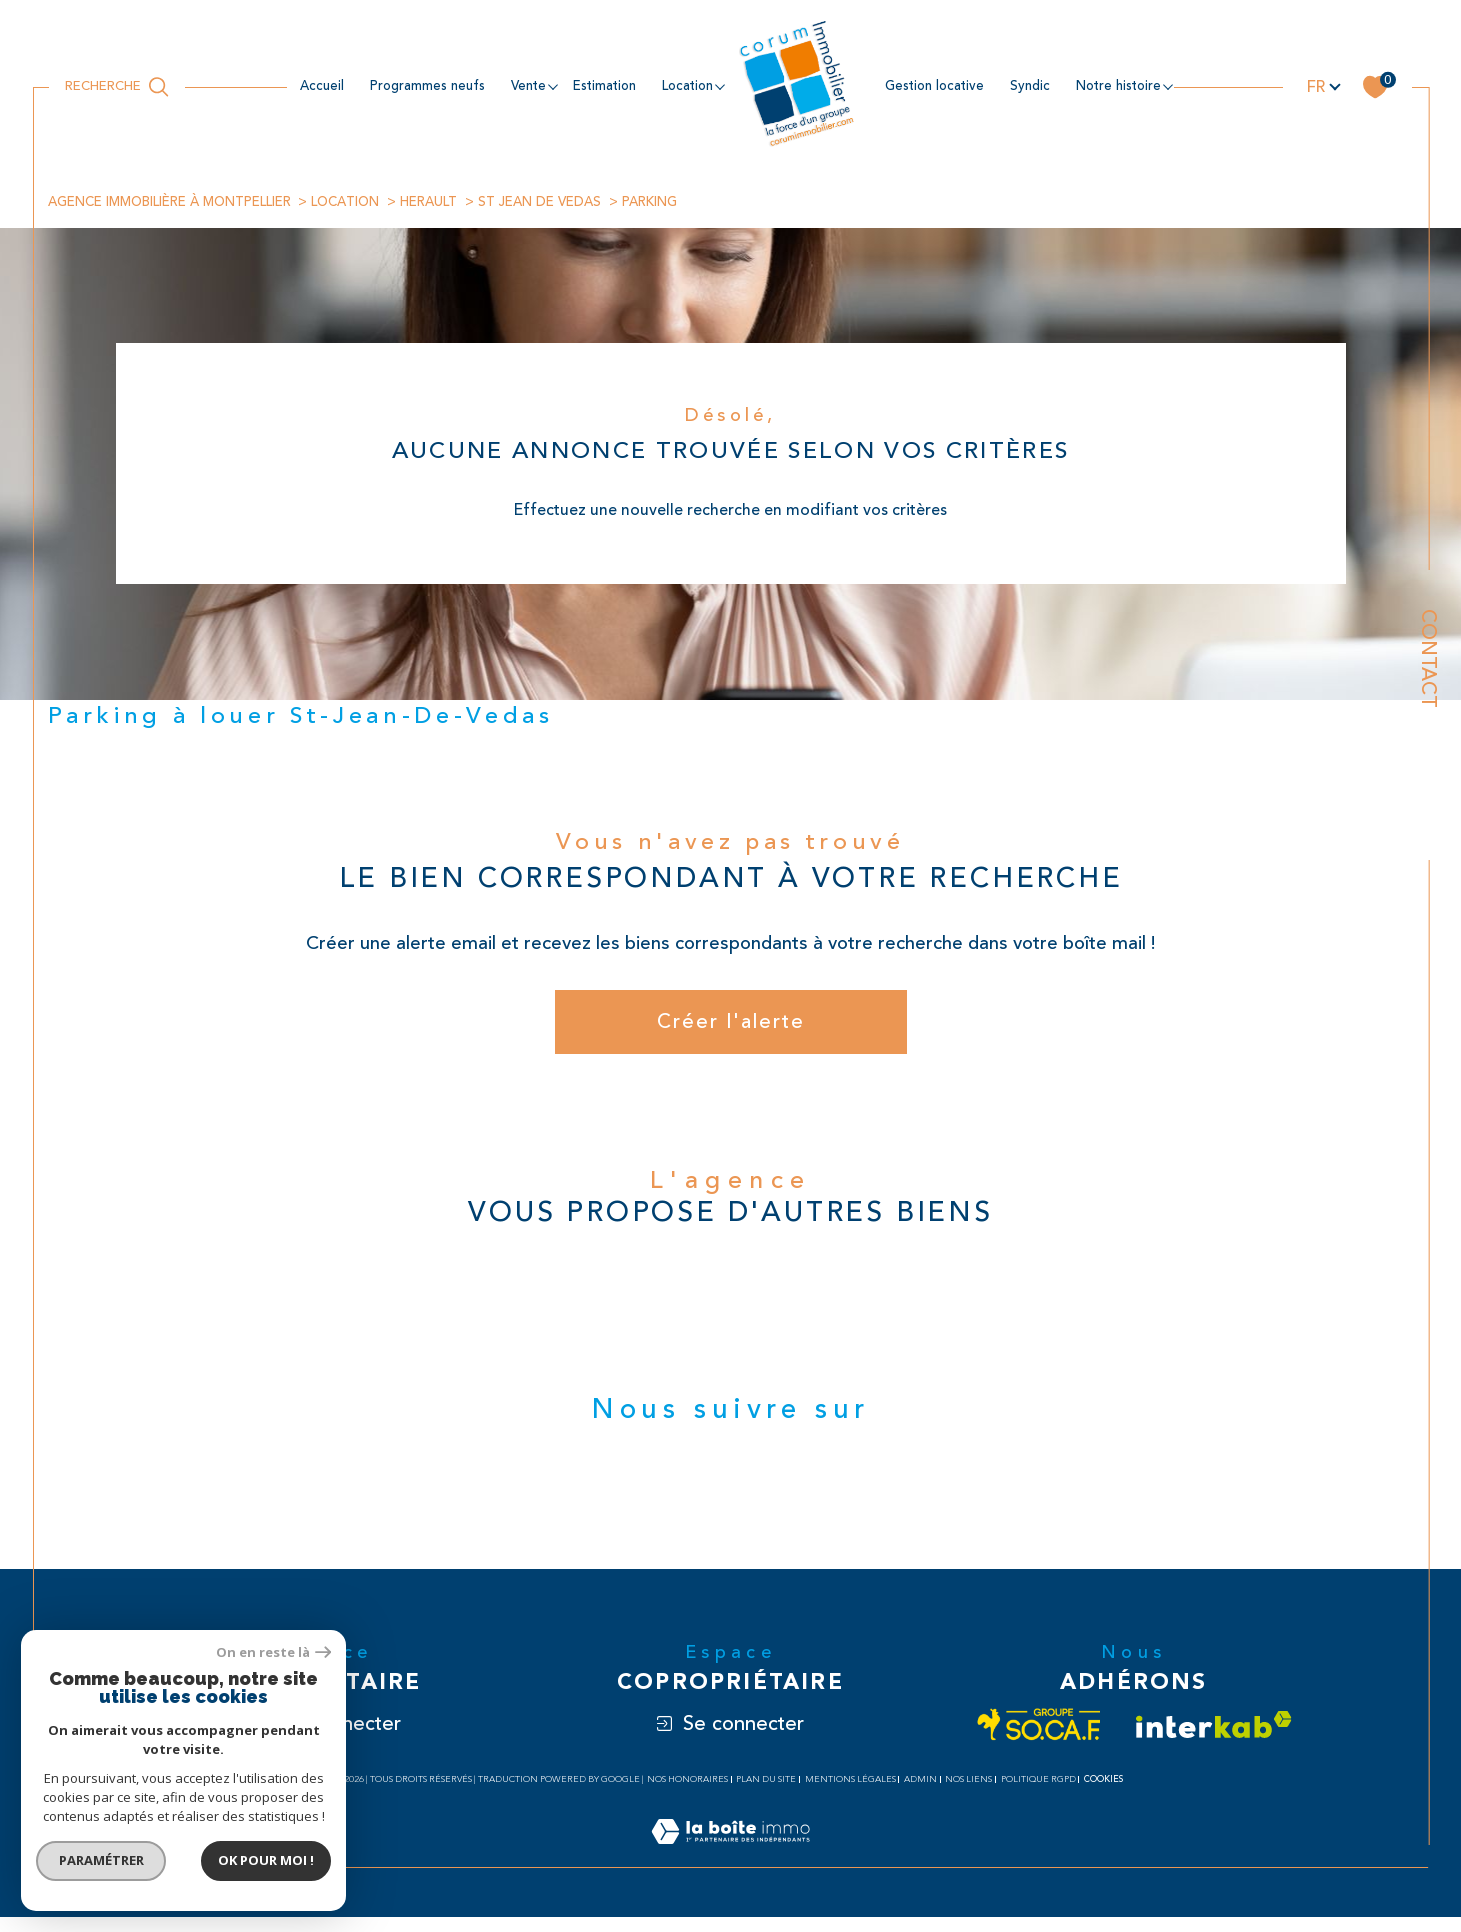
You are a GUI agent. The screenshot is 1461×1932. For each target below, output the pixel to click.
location (687, 86)
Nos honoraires (687, 1794)
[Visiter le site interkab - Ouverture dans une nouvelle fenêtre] (1214, 1739)
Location (363, 201)
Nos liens (968, 1794)
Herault (452, 201)
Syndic (1030, 86)
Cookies (1103, 1794)
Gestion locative (934, 86)
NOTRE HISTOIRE (1118, 86)
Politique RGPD (1038, 1794)
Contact (1428, 658)
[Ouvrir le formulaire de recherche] (117, 87)
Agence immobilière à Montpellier (176, 201)
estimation (604, 86)
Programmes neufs (427, 86)
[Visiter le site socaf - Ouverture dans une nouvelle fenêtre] (1039, 1739)
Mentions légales (850, 1794)
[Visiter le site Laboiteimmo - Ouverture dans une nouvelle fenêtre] (730, 1870)
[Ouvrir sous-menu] (552, 85)
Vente (528, 86)
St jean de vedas (567, 201)
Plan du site (766, 1794)
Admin (920, 1794)
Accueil (322, 86)
